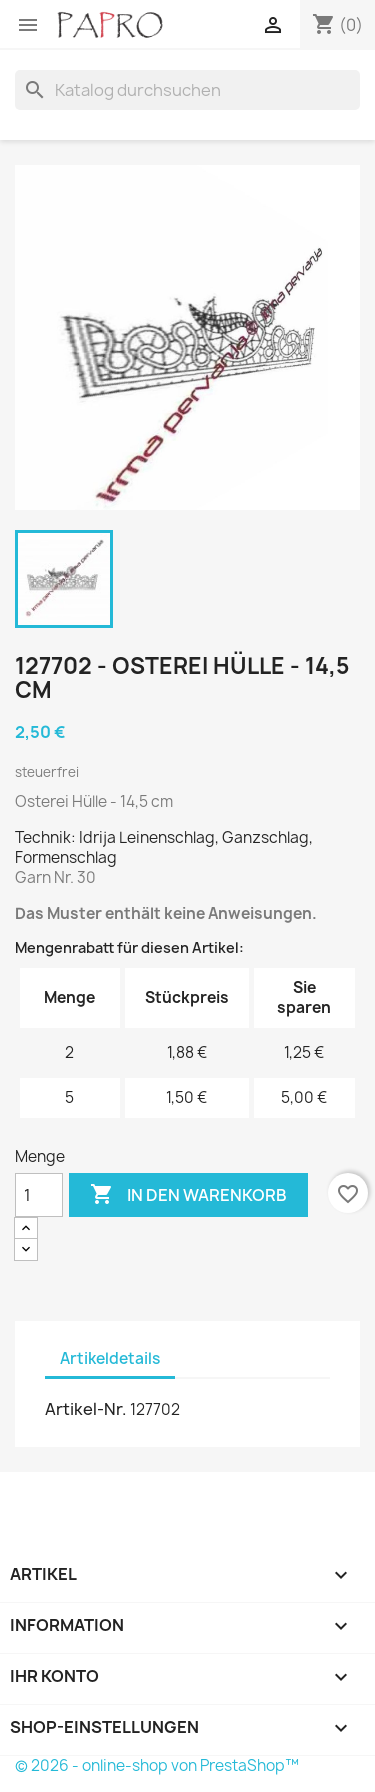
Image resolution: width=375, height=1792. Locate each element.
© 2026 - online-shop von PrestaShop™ (157, 1765)
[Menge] (39, 1195)
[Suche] (187, 90)
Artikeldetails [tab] (110, 1358)
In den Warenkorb (188, 1195)
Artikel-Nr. (86, 1409)
